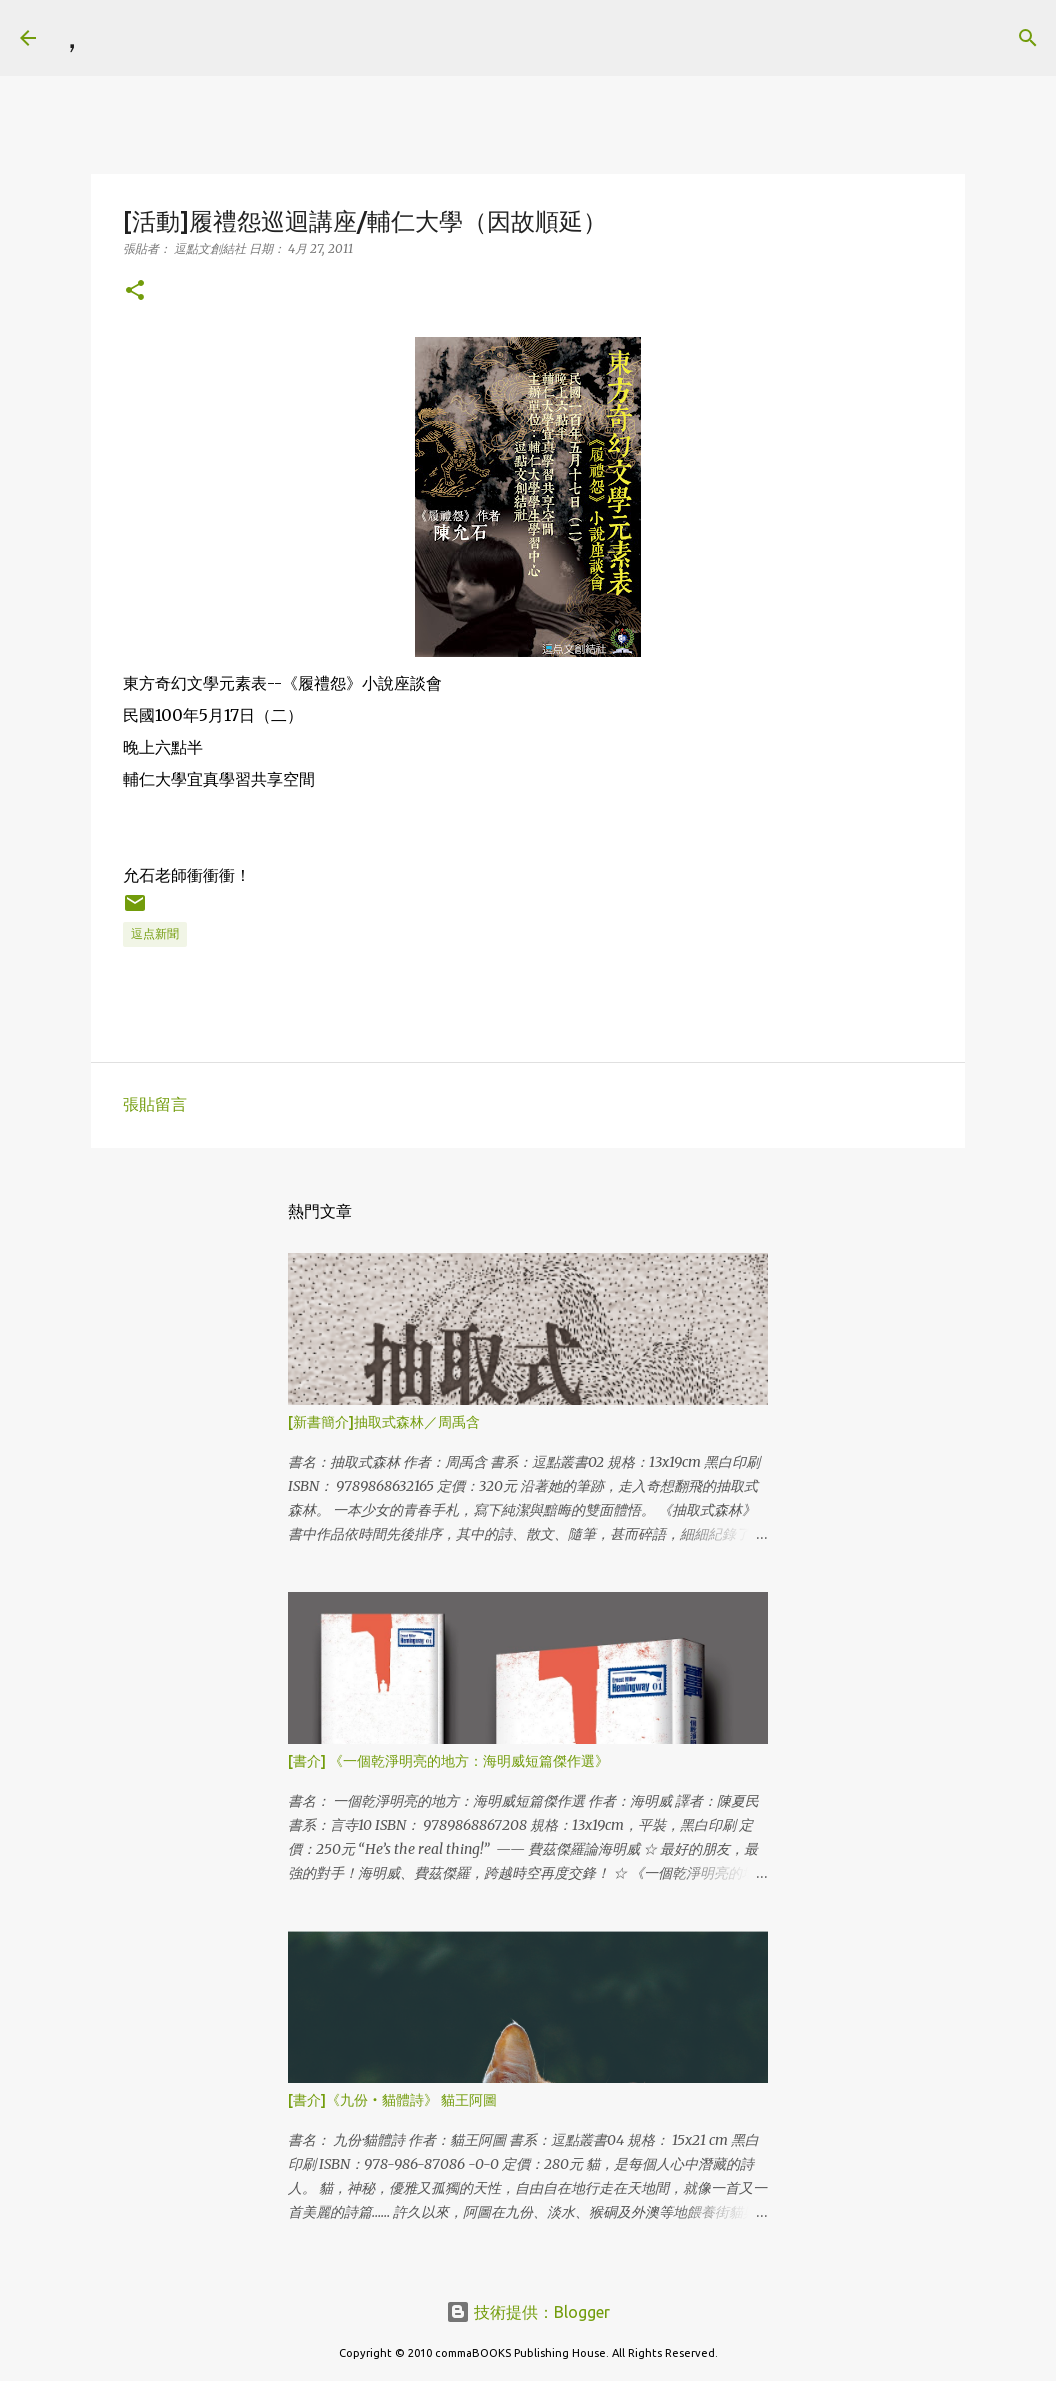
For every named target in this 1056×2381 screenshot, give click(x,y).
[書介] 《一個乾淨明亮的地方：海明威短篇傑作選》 (448, 1761)
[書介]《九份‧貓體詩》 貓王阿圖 (392, 2100)
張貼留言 (155, 1104)
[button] (135, 291)
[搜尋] (116, 38)
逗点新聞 (155, 933)
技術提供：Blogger (528, 2312)
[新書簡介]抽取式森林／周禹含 (384, 1422)
